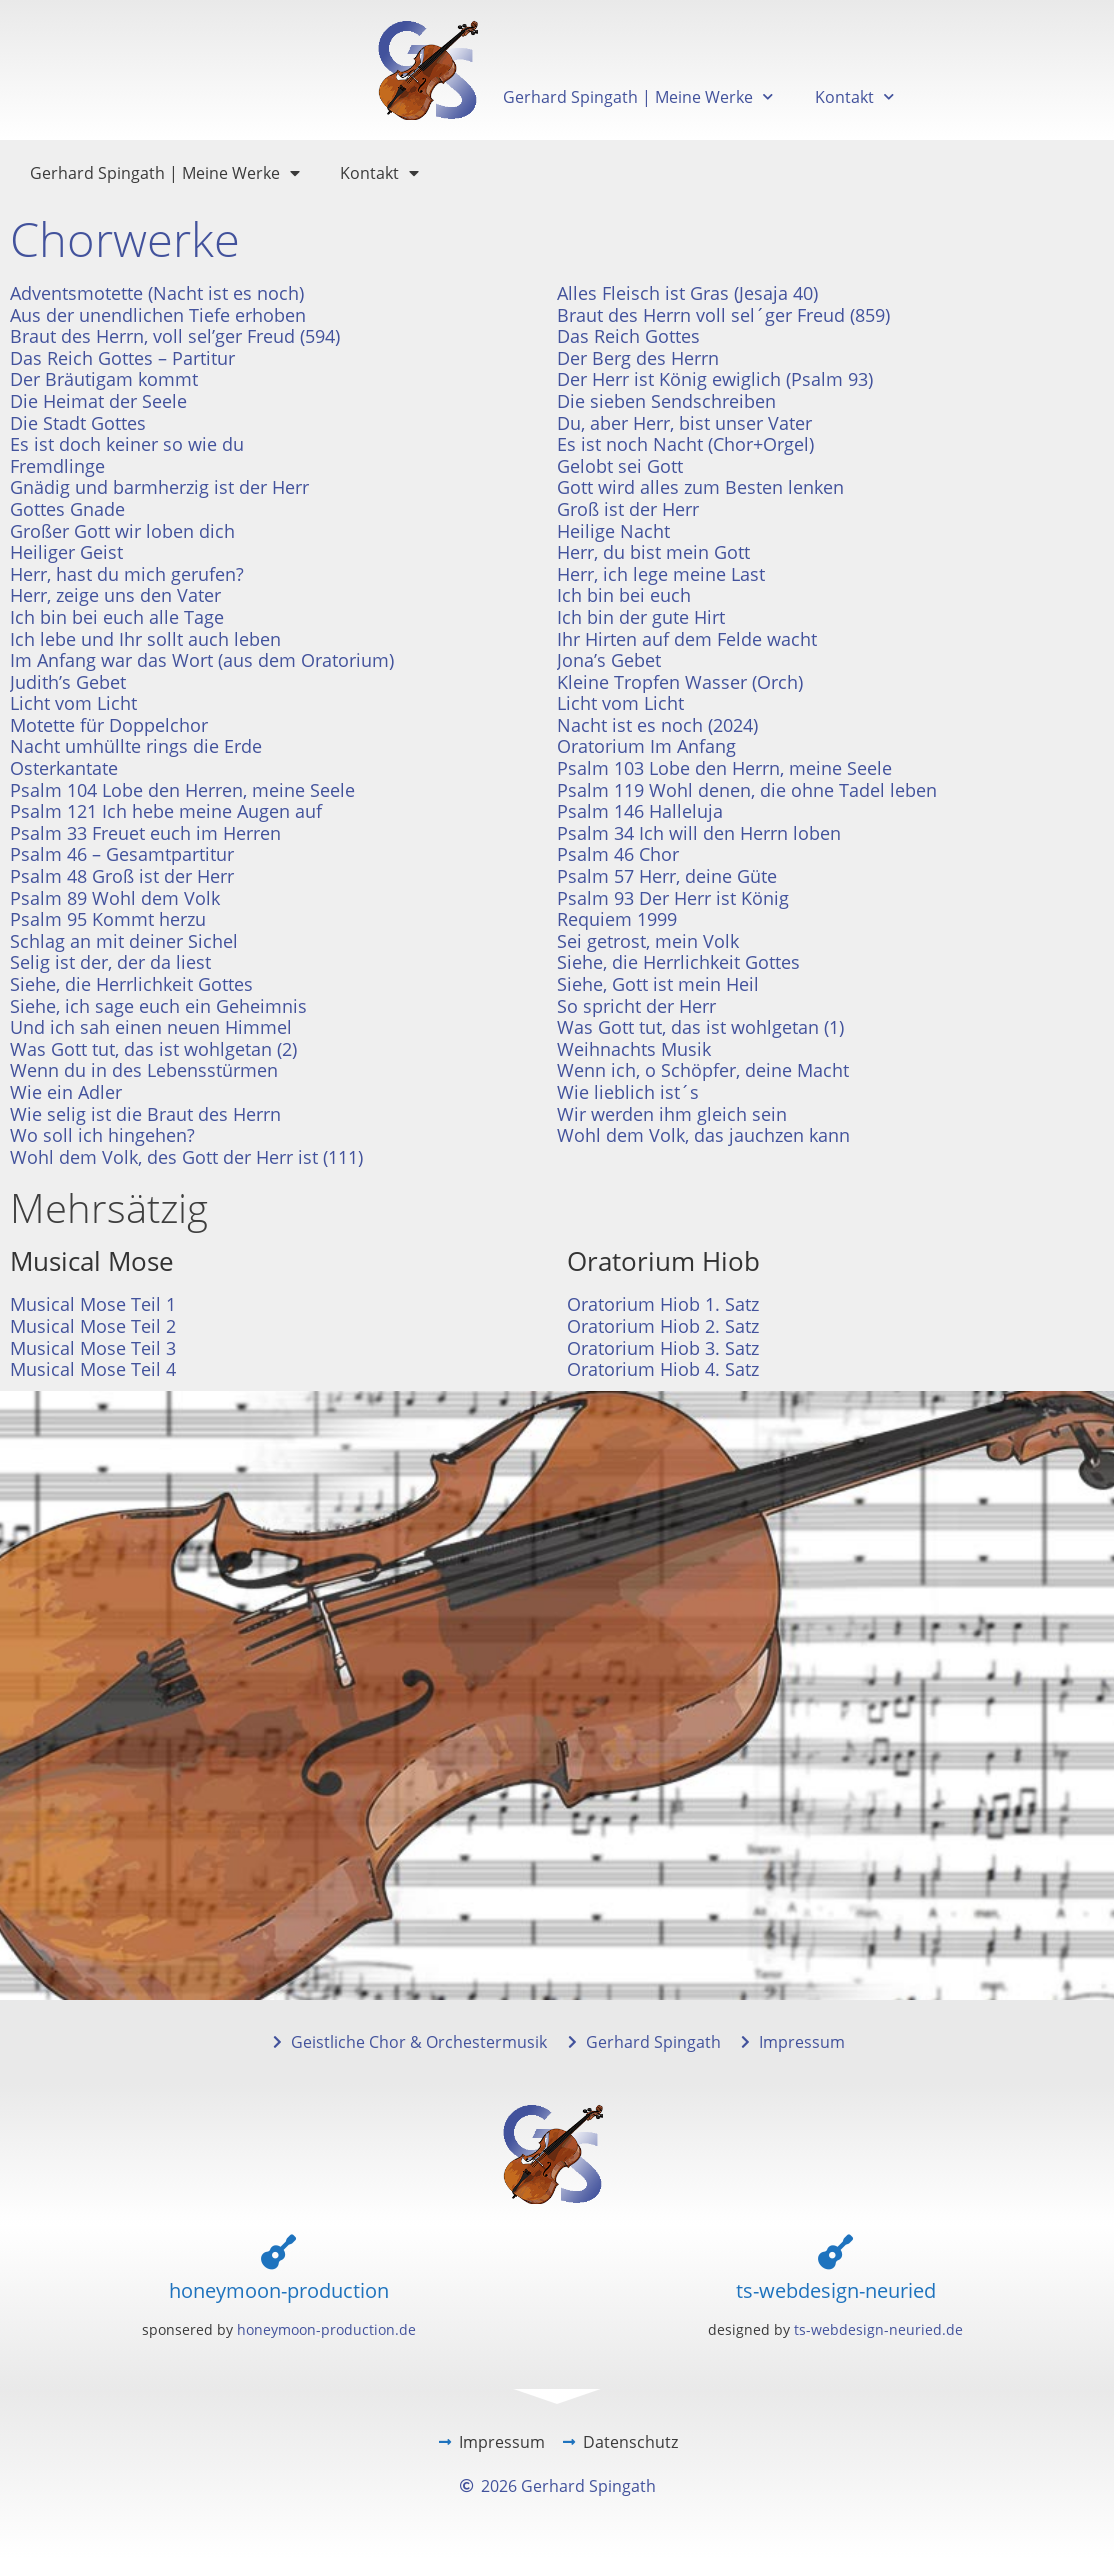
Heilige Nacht (613, 531)
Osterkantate (64, 768)
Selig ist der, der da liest (110, 962)
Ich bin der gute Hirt (641, 617)
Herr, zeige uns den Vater (115, 595)
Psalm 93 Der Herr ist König (673, 898)
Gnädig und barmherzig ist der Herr (159, 487)
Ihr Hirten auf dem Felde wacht (687, 639)
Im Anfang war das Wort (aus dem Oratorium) (202, 660)
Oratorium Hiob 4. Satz (663, 1369)
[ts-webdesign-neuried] (835, 2251)
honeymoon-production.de (326, 2329)
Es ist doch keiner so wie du (127, 444)
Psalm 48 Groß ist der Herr (122, 876)
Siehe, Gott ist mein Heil (658, 984)
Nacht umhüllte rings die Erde (136, 746)
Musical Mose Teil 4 (93, 1369)
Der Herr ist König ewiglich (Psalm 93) (715, 379)
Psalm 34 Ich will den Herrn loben (699, 833)
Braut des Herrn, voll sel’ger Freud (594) (175, 336)
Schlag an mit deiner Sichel (124, 941)
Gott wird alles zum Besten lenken (700, 487)
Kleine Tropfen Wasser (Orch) (680, 682)
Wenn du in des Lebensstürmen (144, 1070)
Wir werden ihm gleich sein (672, 1114)
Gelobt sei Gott (620, 466)
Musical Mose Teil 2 (93, 1326)
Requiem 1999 (617, 919)
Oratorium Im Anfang (646, 746)
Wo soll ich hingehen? (102, 1135)
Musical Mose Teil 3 (93, 1348)
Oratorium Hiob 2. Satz (663, 1326)
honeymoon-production (279, 2290)
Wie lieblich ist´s (628, 1092)
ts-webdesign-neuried (836, 2290)
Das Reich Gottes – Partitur (122, 358)
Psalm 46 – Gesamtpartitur (122, 854)
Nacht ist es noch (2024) (657, 725)
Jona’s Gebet (609, 660)
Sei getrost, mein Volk (648, 941)
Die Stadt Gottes (78, 423)
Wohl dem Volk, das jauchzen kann (703, 1135)
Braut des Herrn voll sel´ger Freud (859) (723, 315)
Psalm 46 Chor (618, 854)
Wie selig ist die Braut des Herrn (145, 1114)
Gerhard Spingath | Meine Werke (638, 96)
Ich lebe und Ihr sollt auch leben (145, 639)
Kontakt (854, 96)
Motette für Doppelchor (109, 725)
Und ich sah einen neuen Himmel (151, 1027)
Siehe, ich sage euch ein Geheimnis (158, 1006)
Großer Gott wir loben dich (122, 531)
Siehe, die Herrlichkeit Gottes (678, 962)
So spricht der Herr (636, 1006)
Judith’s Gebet (68, 682)
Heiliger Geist (66, 552)
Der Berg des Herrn (638, 358)
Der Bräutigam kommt (104, 379)
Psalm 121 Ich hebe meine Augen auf (166, 811)
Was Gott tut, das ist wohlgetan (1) (700, 1027)
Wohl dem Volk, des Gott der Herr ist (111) (186, 1157)
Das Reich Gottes (628, 336)
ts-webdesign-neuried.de (878, 2329)
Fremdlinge (57, 466)
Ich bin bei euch (624, 595)
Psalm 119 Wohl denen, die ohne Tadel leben (747, 790)
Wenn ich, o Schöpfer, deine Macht (703, 1070)
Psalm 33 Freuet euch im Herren (145, 833)
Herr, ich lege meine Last (661, 574)
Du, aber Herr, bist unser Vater (684, 423)
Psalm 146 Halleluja (640, 811)
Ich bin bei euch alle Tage (117, 617)
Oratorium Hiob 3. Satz (663, 1348)
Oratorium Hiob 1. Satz (663, 1304)
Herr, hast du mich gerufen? (127, 574)
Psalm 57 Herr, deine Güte (667, 876)
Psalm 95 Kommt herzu (108, 919)
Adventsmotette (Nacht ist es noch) (157, 293)
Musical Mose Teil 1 (93, 1304)
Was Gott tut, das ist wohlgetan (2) (153, 1049)
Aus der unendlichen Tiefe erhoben (158, 315)
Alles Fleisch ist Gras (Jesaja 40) (687, 293)
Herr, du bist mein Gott (653, 552)
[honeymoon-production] (278, 2251)
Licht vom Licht (73, 703)
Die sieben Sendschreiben (666, 401)
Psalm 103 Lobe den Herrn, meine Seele (724, 768)
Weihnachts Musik (634, 1049)
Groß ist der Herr (628, 509)
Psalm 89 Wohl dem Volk (115, 898)
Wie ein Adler (66, 1092)
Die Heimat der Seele (98, 401)
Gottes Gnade (67, 509)
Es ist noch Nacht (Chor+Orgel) (685, 444)
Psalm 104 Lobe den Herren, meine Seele (182, 790)
